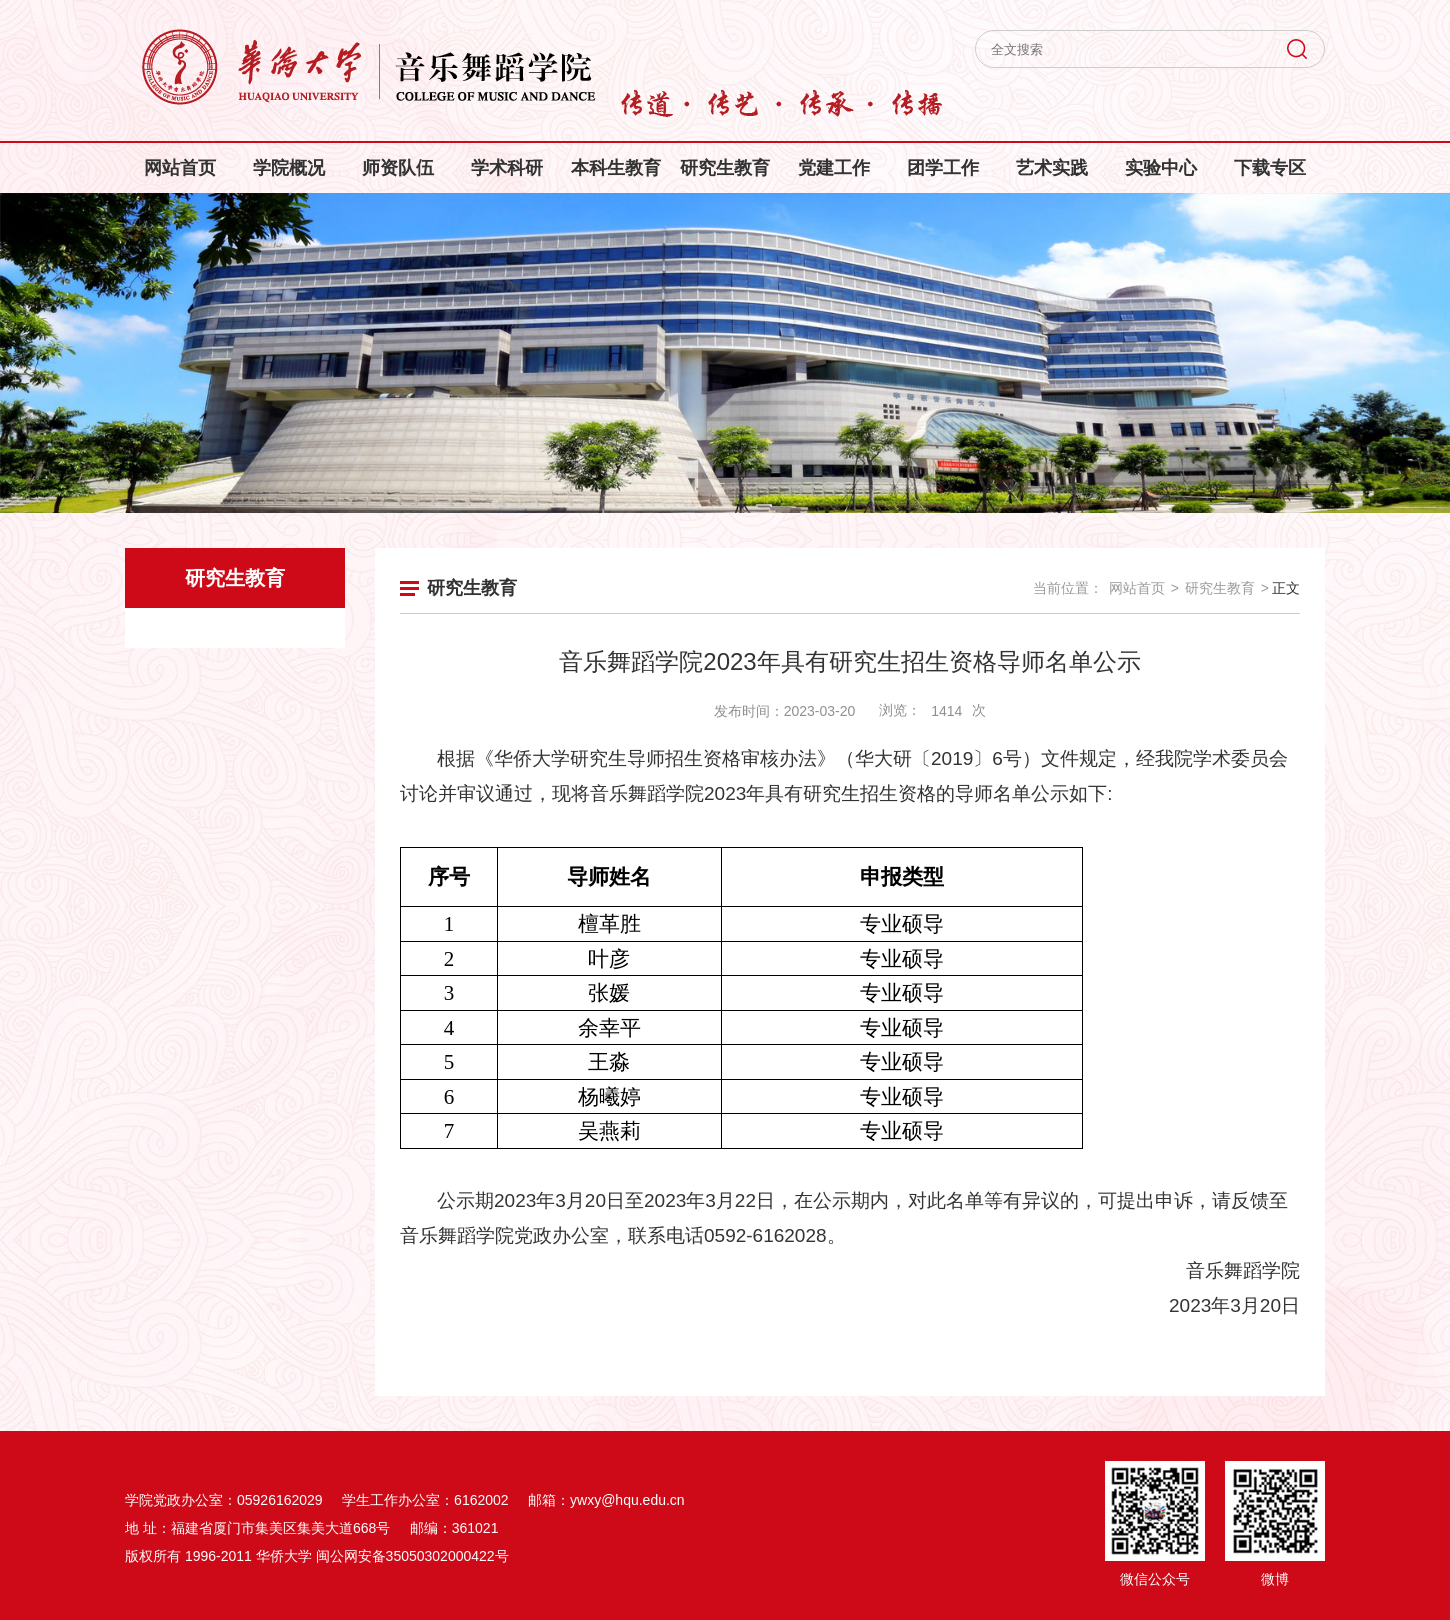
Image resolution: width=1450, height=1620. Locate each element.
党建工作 (834, 168)
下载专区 (1270, 168)
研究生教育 (725, 168)
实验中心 (1161, 168)
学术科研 (507, 168)
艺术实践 (1052, 168)
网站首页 (180, 168)
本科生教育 (616, 168)
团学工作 (943, 168)
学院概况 (289, 168)
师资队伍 (398, 168)
